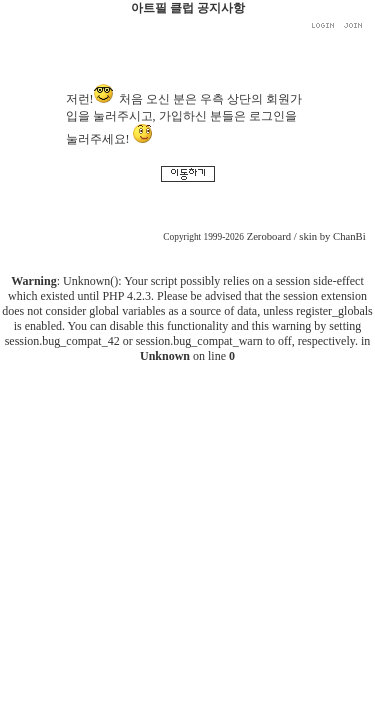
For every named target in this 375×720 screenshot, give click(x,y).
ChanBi (349, 236)
